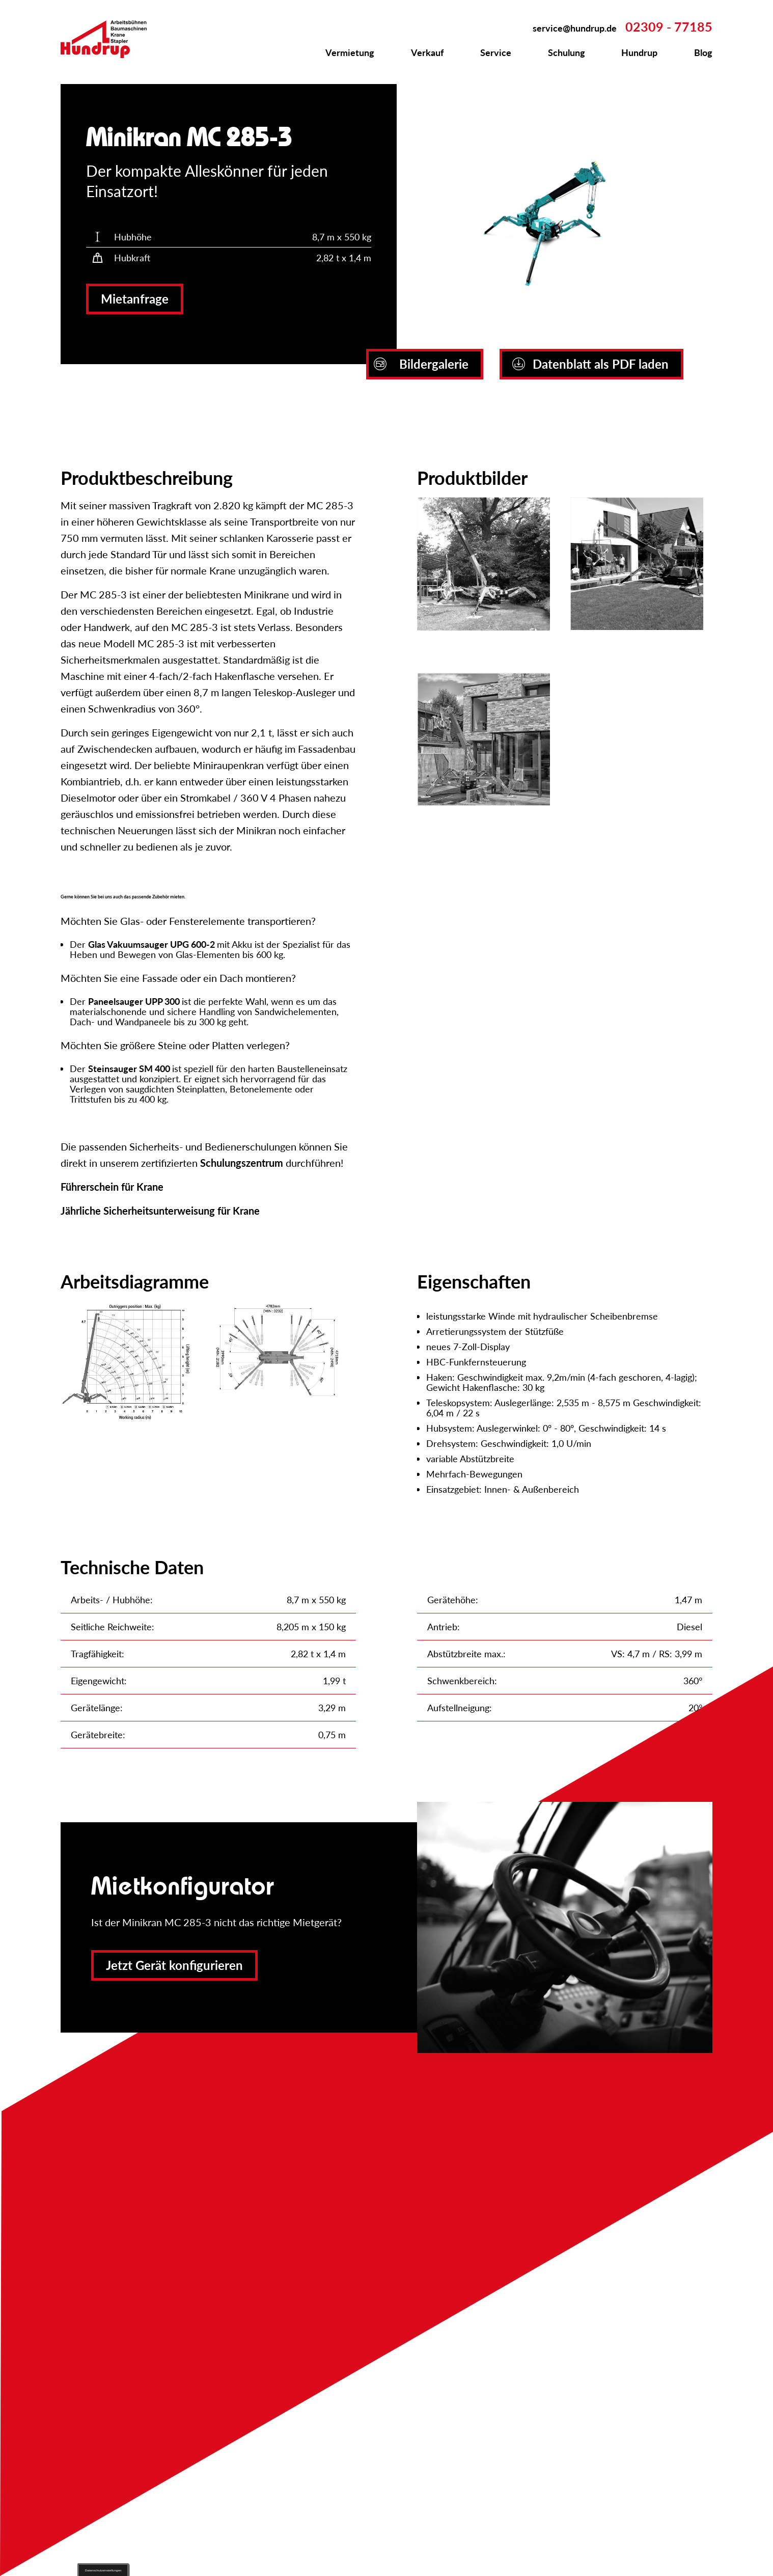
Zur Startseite (109, 39)
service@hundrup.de (575, 28)
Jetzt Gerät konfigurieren (174, 1965)
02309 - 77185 (668, 26)
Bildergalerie (421, 364)
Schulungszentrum (241, 1163)
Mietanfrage (135, 298)
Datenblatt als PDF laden (590, 364)
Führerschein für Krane (112, 1187)
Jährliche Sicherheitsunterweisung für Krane (160, 1210)
